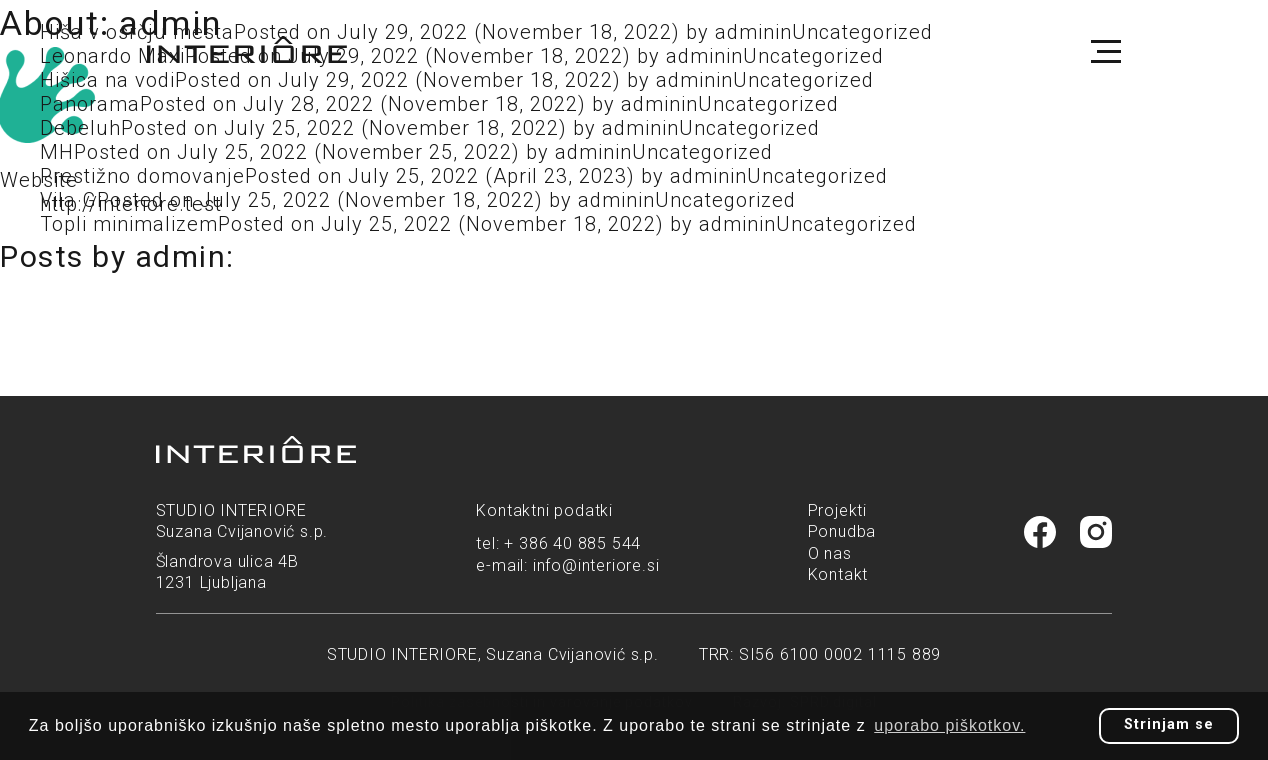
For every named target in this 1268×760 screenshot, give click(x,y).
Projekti (837, 510)
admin (651, 104)
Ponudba (842, 531)
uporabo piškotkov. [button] (949, 725)
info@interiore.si (596, 565)
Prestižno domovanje (142, 176)
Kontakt (838, 574)
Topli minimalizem (129, 224)
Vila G (68, 200)
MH (57, 152)
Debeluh (80, 128)
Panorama (90, 104)
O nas (830, 553)
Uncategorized (768, 104)
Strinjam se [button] (1169, 724)
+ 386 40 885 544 (572, 543)
